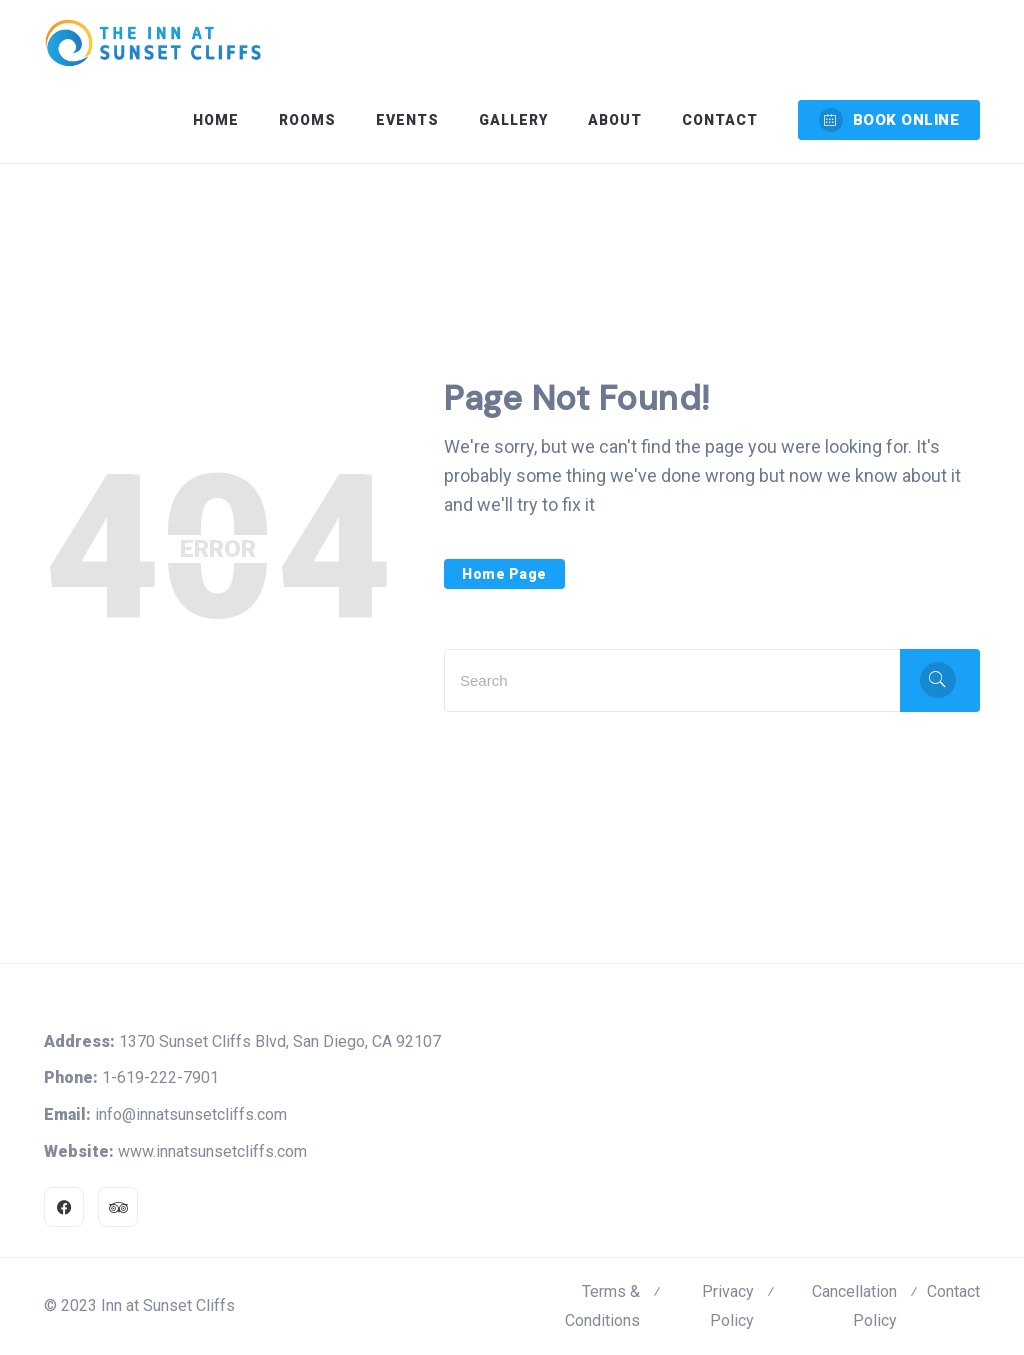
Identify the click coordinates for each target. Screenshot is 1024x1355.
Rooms (307, 120)
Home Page (504, 574)
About (615, 120)
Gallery (513, 120)
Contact (720, 120)
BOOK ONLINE (889, 120)
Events (407, 120)
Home (216, 120)
